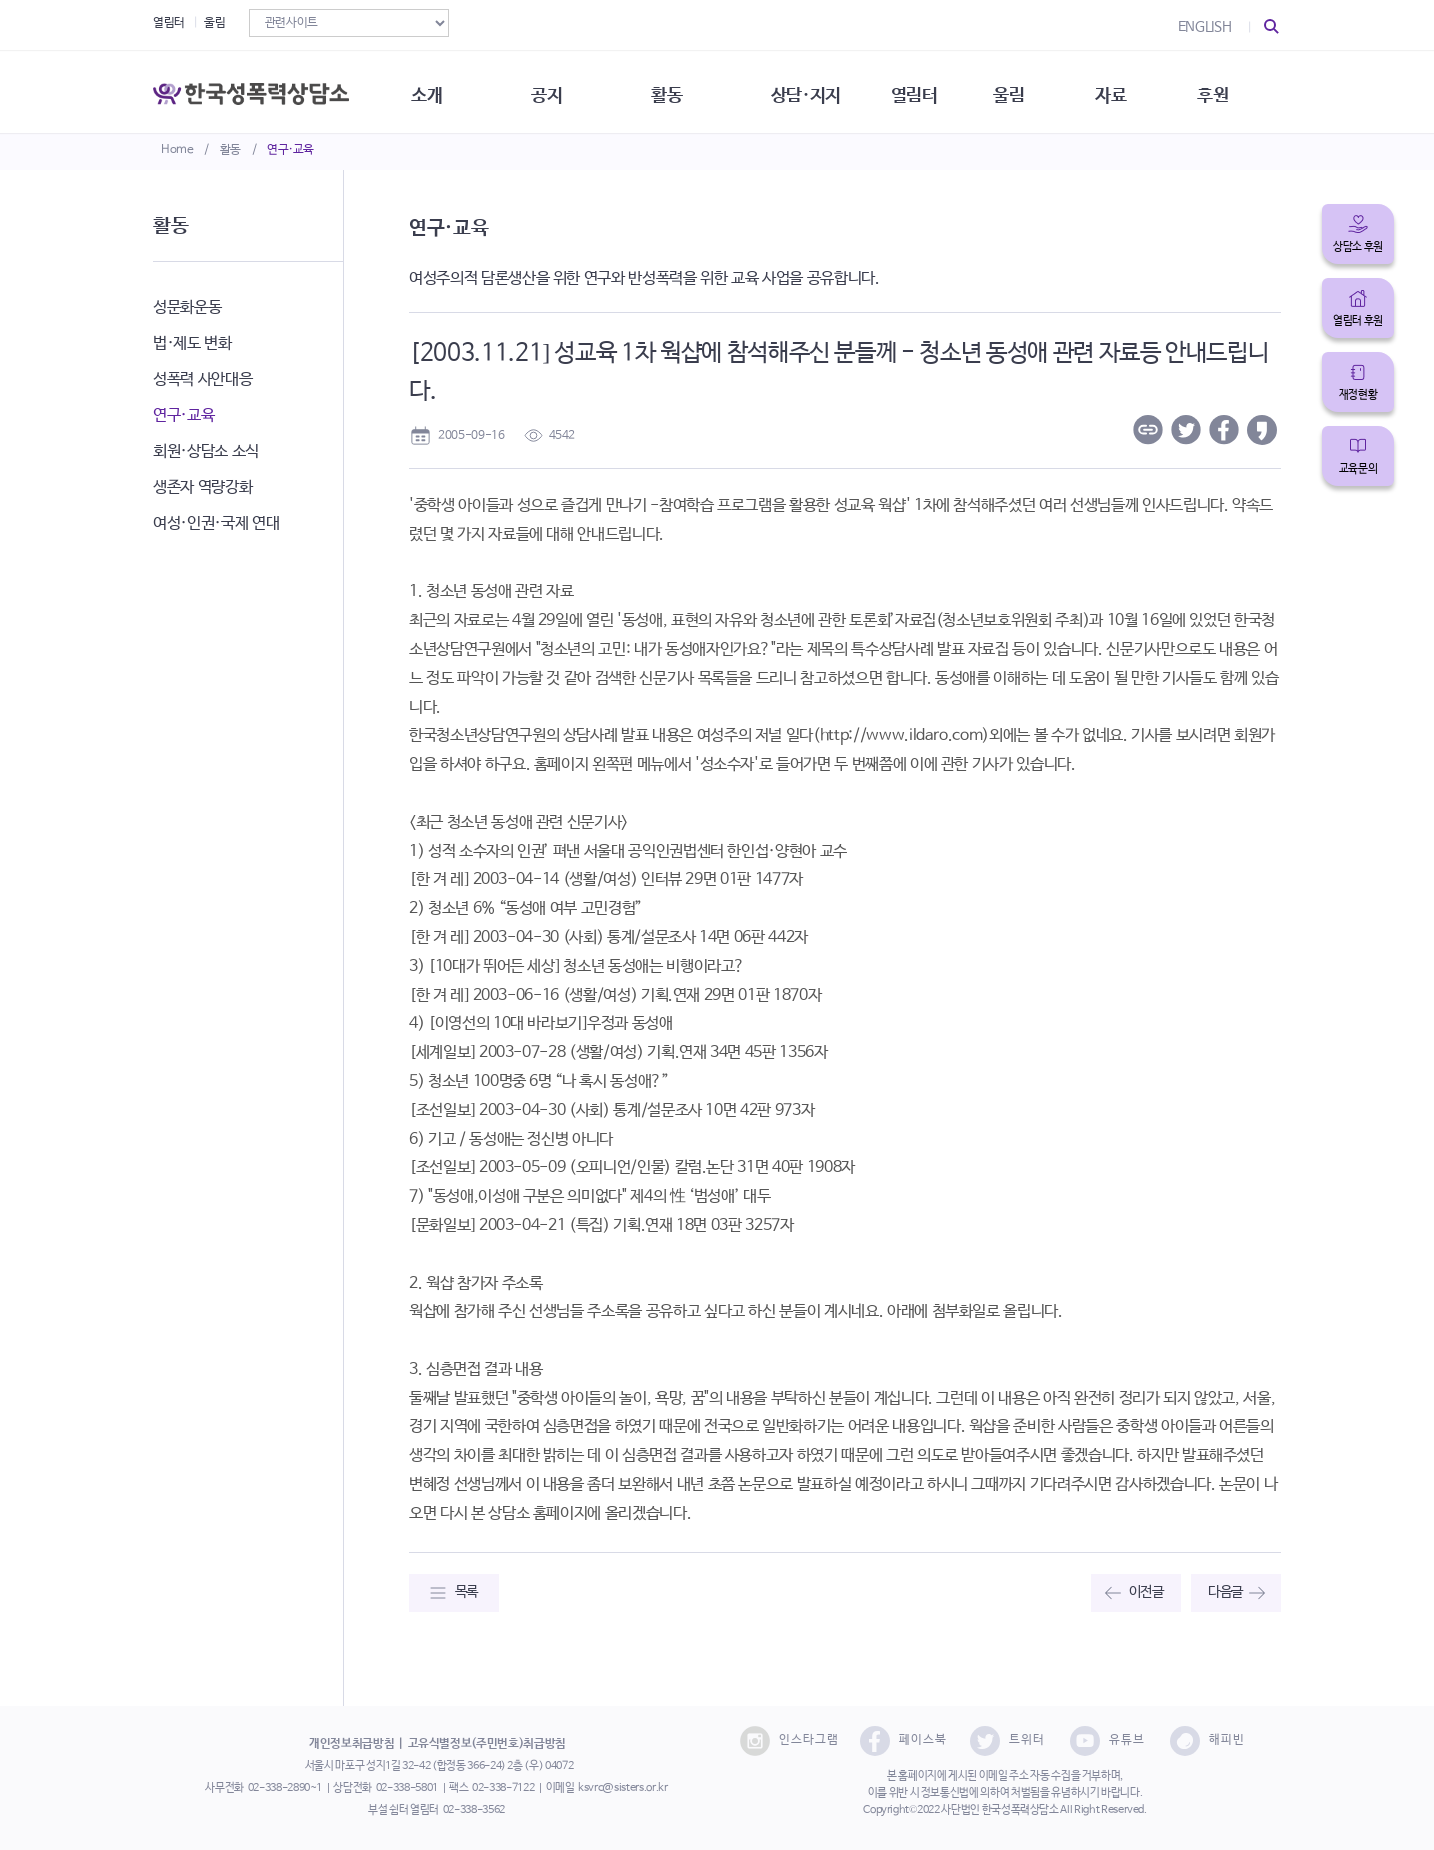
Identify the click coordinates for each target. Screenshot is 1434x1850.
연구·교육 (290, 150)
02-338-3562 (474, 1810)
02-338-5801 (407, 1788)
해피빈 (1207, 1741)
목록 (466, 1592)
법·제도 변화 (192, 343)
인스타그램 (789, 1741)
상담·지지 (818, 90)
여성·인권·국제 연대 (216, 523)
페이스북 (903, 1741)
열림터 (169, 23)
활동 (230, 150)
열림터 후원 (1358, 321)
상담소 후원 (1358, 247)
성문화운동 (187, 307)
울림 (214, 23)
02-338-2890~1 (285, 1788)
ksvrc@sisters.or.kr (622, 1788)
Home (177, 150)
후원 (1232, 90)
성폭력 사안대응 (202, 379)
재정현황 (1358, 395)
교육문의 (1358, 469)
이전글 (1146, 1592)
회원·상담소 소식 (206, 451)
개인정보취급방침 (351, 1744)
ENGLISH (1205, 27)
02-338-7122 (503, 1788)
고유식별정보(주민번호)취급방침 (487, 1744)
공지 (554, 90)
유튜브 (1107, 1741)
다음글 (1225, 1592)
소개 (432, 90)
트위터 (1007, 1741)
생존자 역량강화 (202, 487)
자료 (1128, 90)
